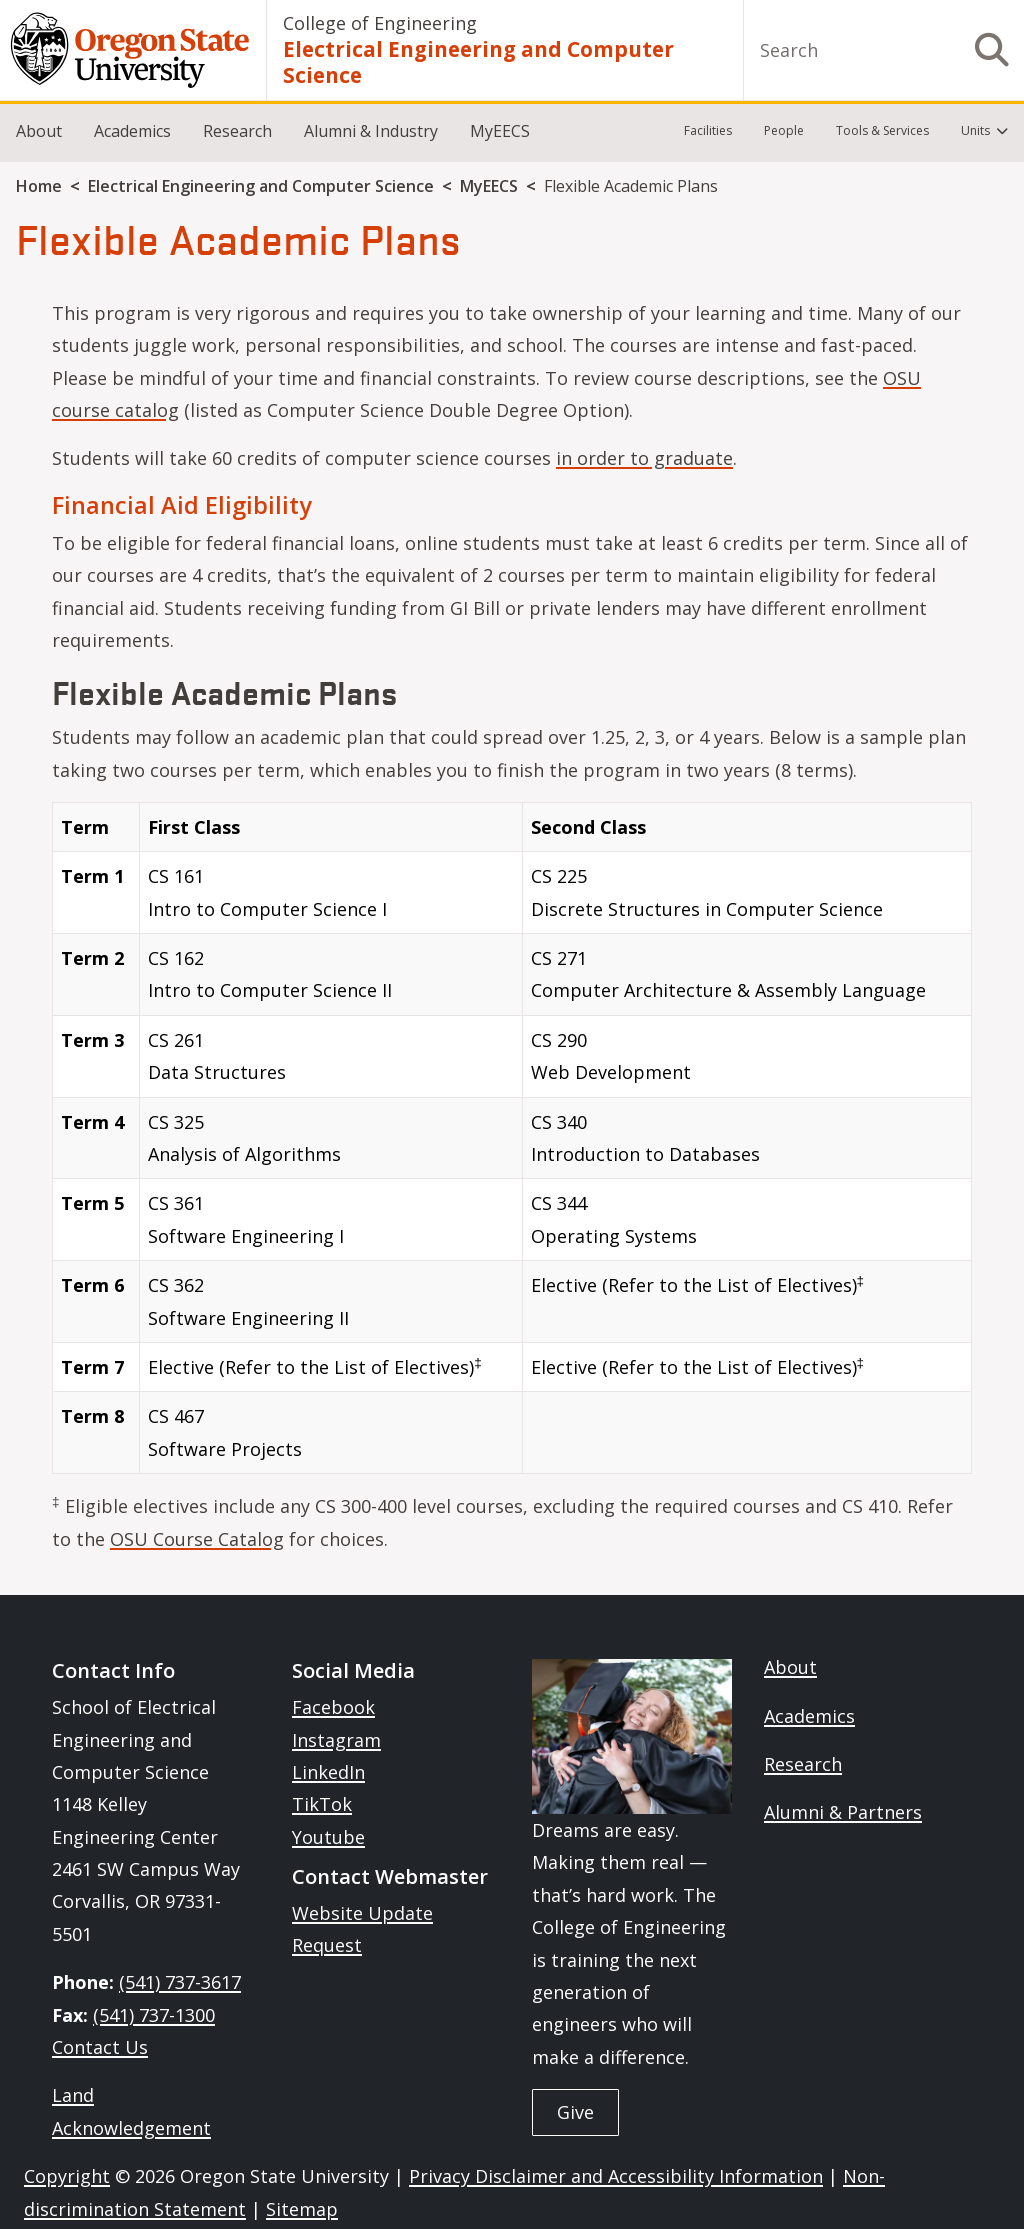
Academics (132, 131)
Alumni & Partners (843, 1812)
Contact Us (100, 2047)
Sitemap (302, 2209)
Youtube (328, 1837)
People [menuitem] (784, 130)
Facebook (333, 1707)
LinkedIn (328, 1772)
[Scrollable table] (512, 1146)
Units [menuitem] (975, 130)
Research (237, 131)
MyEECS (500, 131)
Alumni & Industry (371, 131)
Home (39, 186)
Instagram (336, 1740)
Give (575, 2112)
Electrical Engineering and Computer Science (478, 62)
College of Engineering (380, 23)
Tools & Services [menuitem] (882, 130)
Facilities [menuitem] (708, 130)
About (39, 131)
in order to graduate (644, 458)
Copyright (67, 2176)
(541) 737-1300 (154, 2015)
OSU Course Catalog (197, 1539)
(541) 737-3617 (180, 1982)
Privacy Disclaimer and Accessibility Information (616, 2176)
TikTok (322, 1804)
